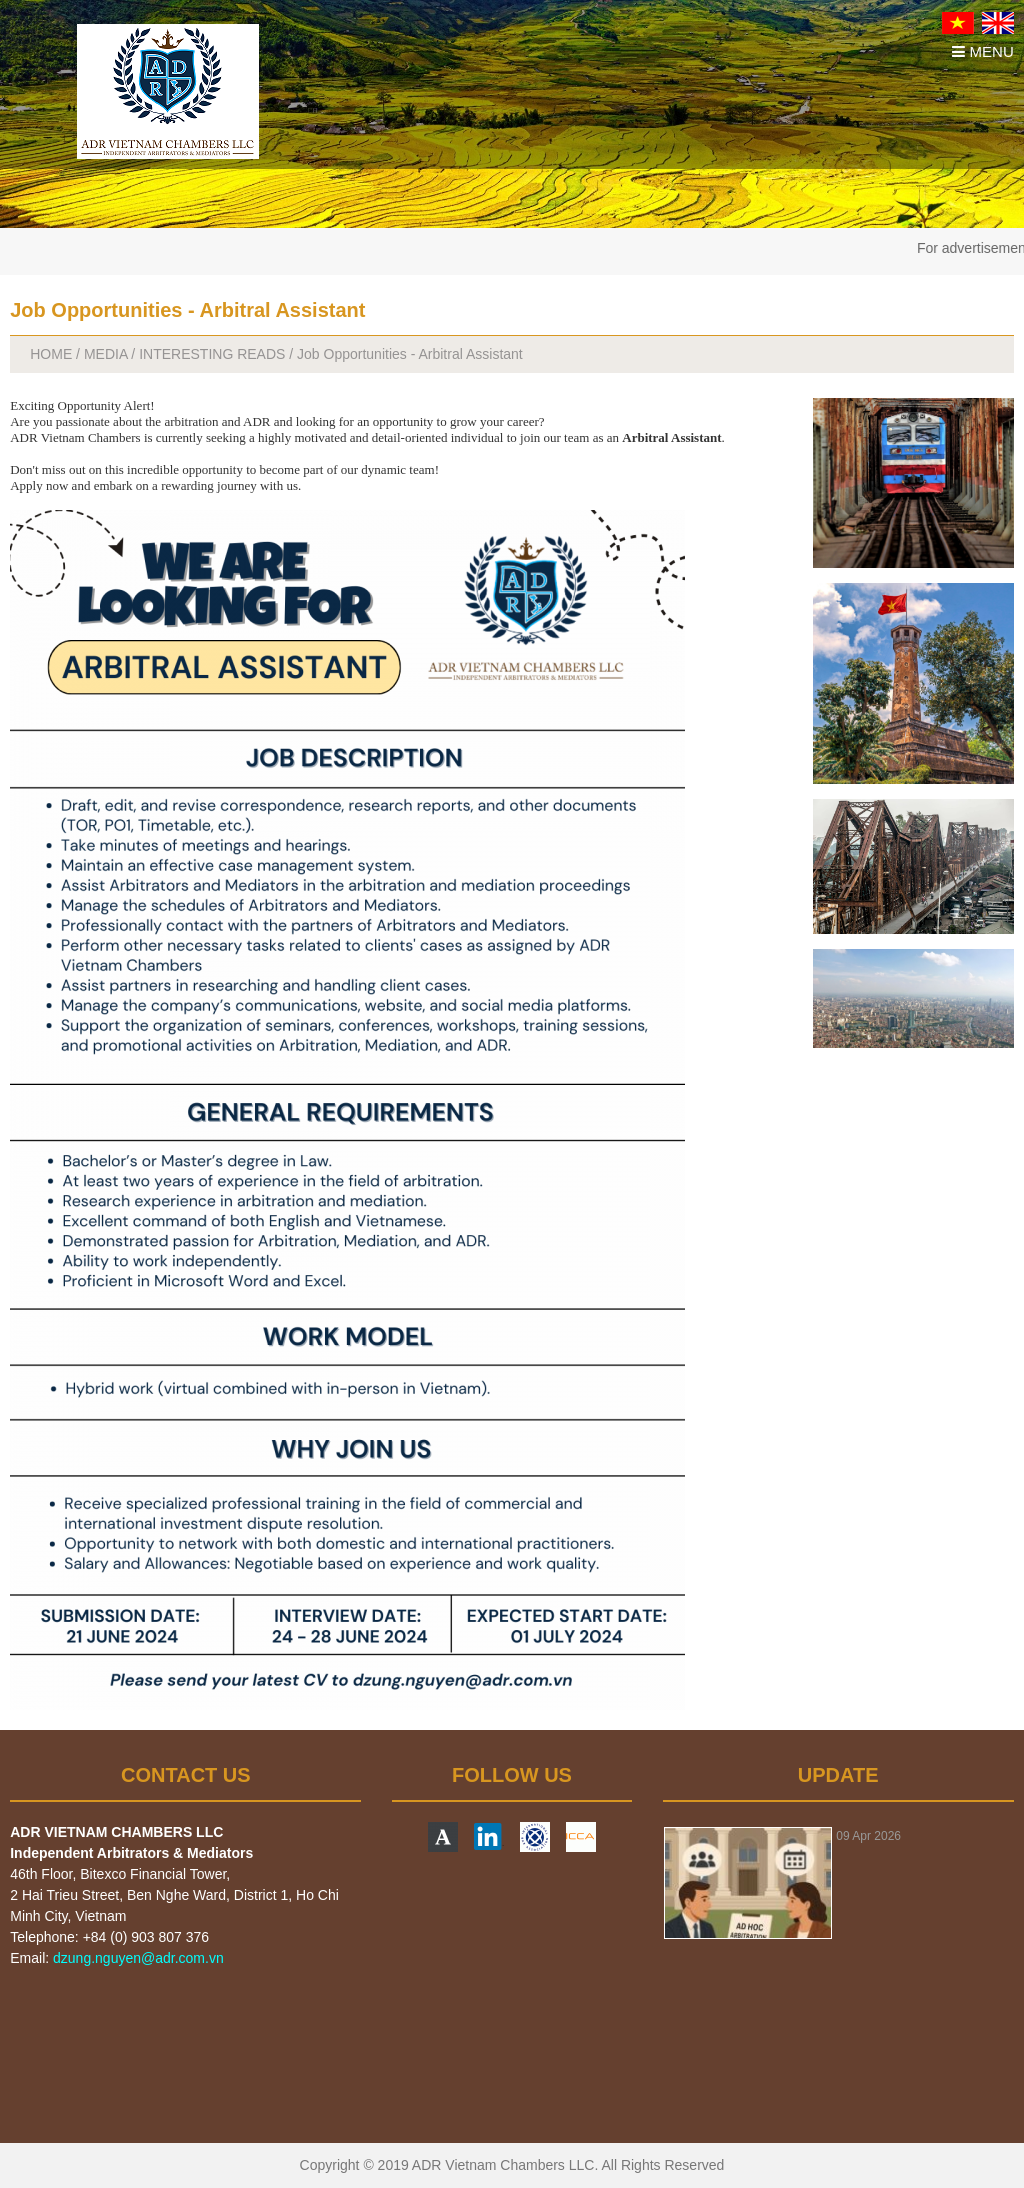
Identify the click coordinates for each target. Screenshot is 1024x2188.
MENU (982, 51)
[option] (838, 1883)
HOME (51, 354)
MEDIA (106, 354)
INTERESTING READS (212, 354)
